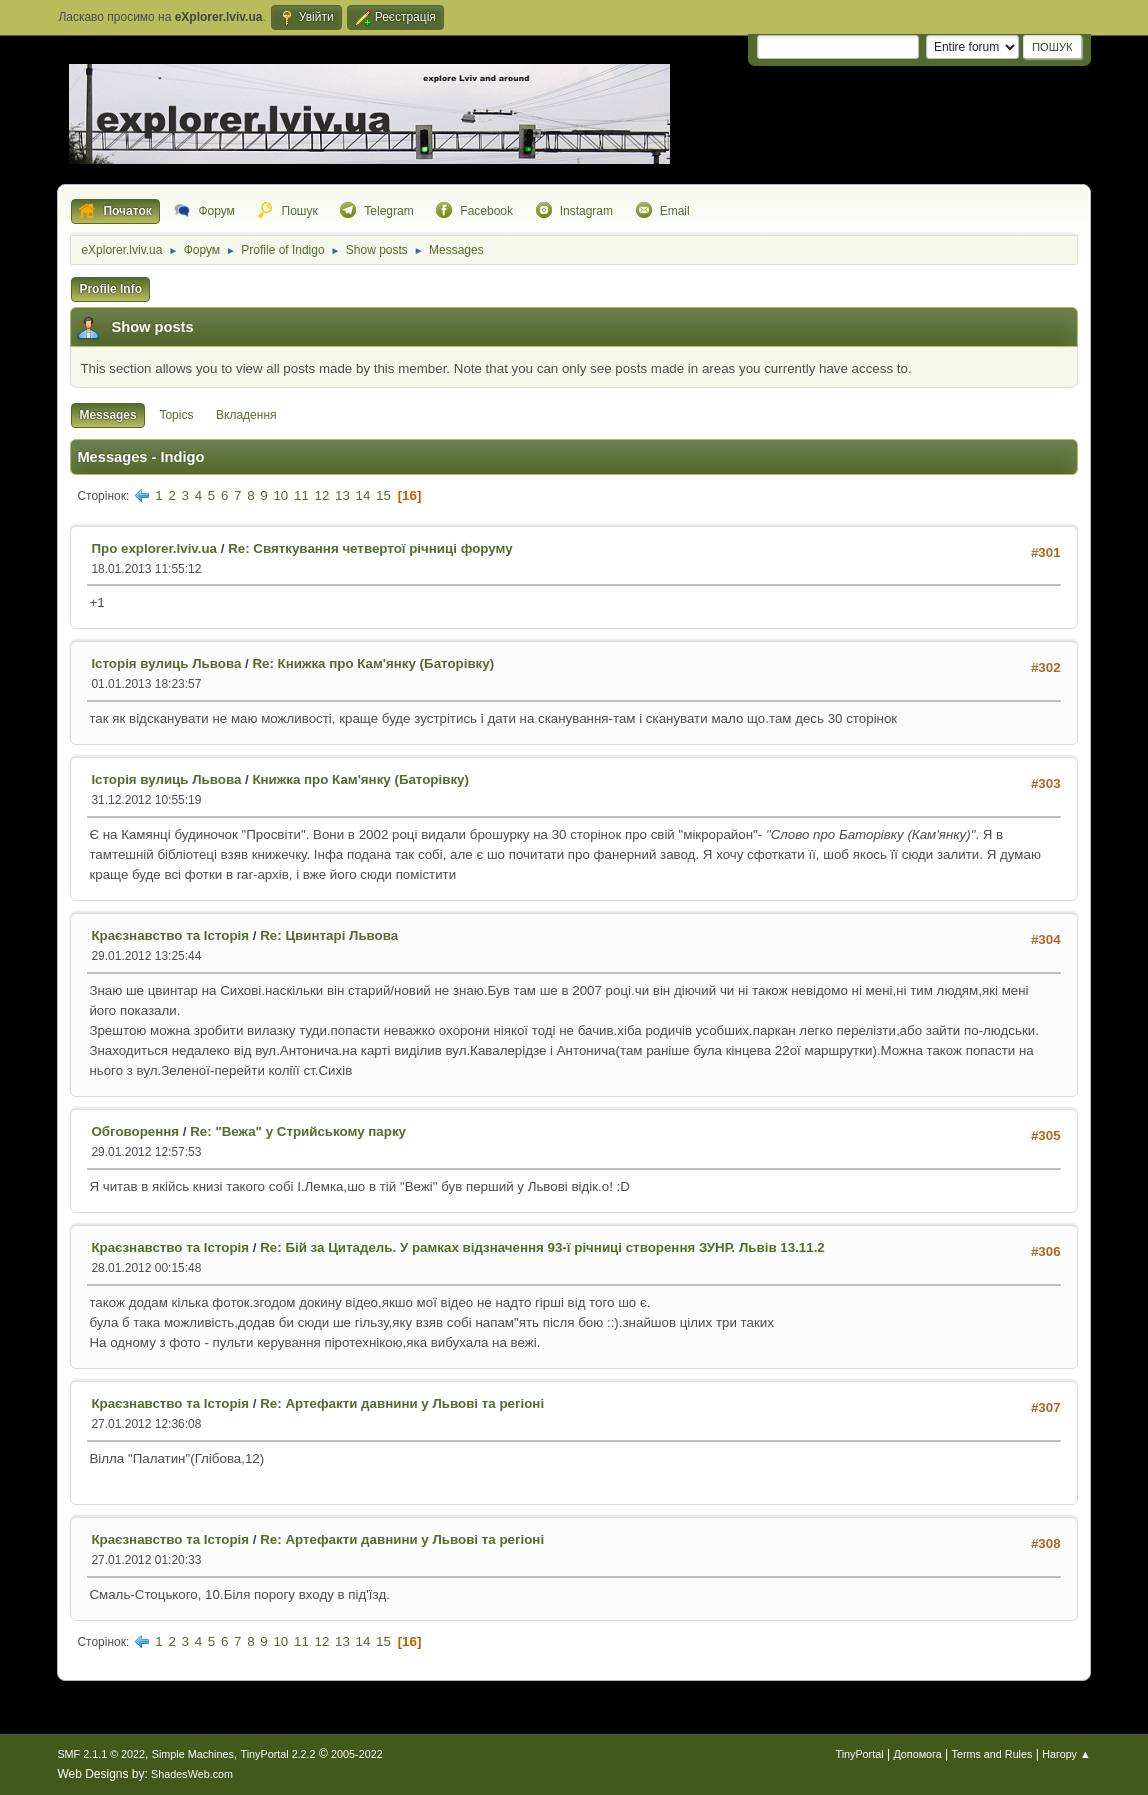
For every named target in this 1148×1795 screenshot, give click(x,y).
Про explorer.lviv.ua (154, 548)
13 (342, 495)
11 (301, 495)
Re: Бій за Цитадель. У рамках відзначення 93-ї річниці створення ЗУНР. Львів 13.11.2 (542, 1247)
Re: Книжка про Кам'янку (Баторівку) (373, 663)
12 (322, 495)
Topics (176, 415)
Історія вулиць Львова (166, 663)
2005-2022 (357, 1754)
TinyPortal (859, 1754)
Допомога (917, 1754)
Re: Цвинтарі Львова (329, 935)
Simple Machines (193, 1754)
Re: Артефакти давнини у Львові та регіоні (402, 1403)
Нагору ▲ (1066, 1754)
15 (383, 495)
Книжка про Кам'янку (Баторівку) (360, 779)
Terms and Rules (992, 1754)
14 (363, 495)
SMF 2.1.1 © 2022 (101, 1754)
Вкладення (246, 415)
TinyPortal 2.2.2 (278, 1754)
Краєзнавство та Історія (170, 935)
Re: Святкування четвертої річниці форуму (370, 548)
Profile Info (110, 289)
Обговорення (135, 1131)
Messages (107, 415)
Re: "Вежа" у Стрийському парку (298, 1131)
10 (280, 495)
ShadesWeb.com (192, 1774)
